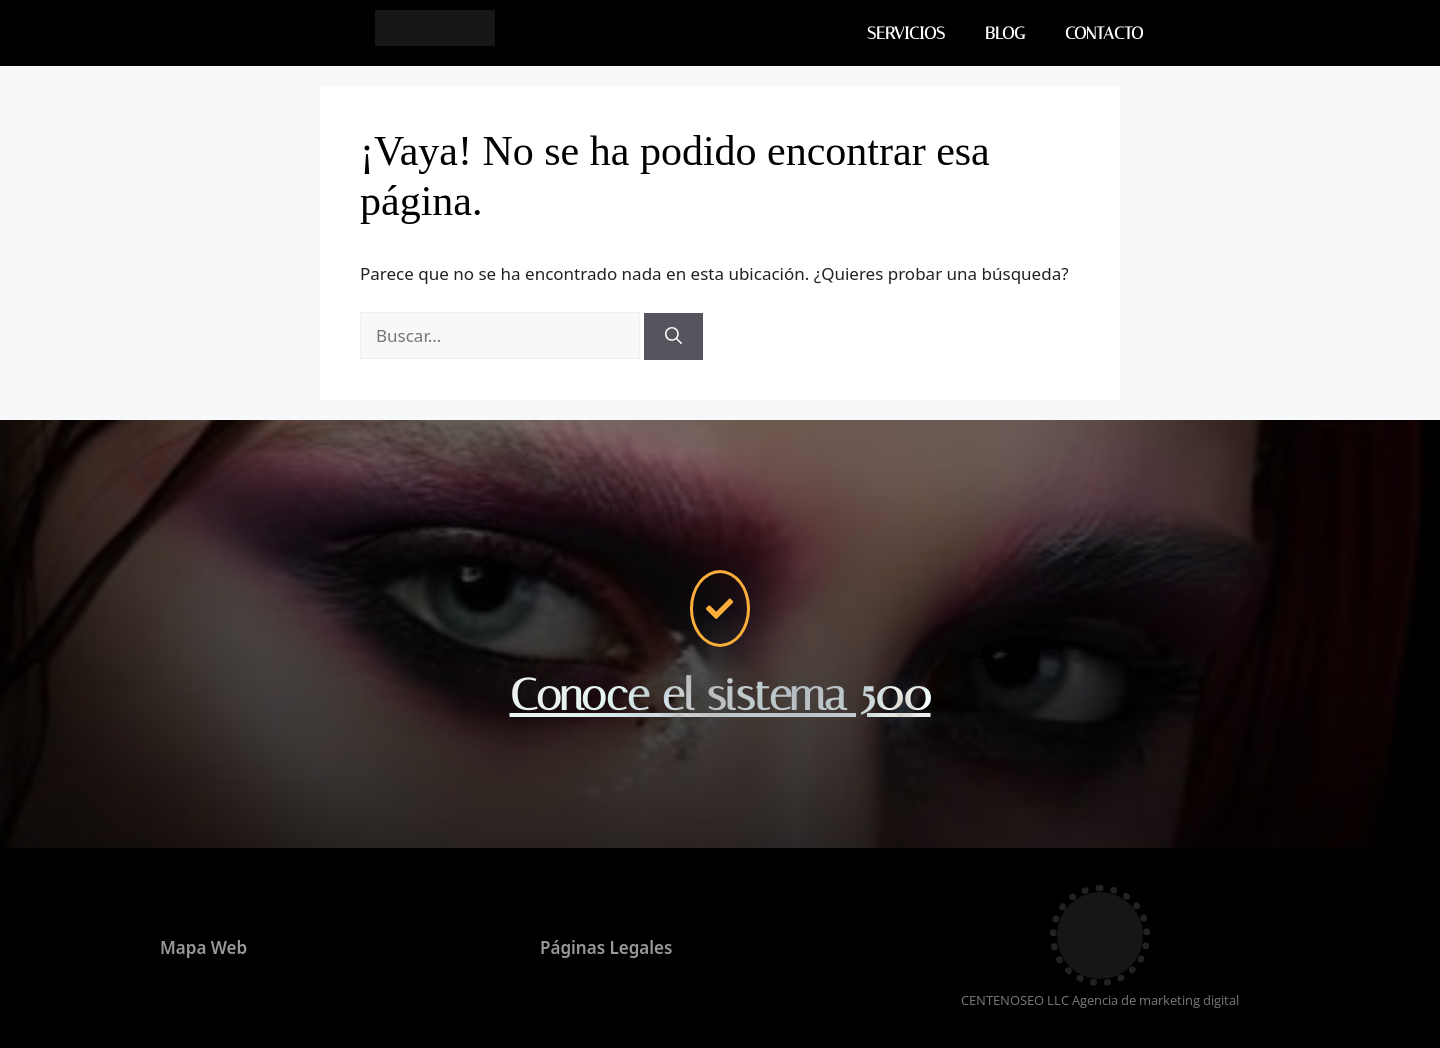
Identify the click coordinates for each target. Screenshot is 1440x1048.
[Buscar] (673, 337)
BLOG (1005, 33)
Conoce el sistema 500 (720, 695)
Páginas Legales (606, 947)
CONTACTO (1104, 33)
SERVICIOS (906, 33)
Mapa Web (203, 947)
